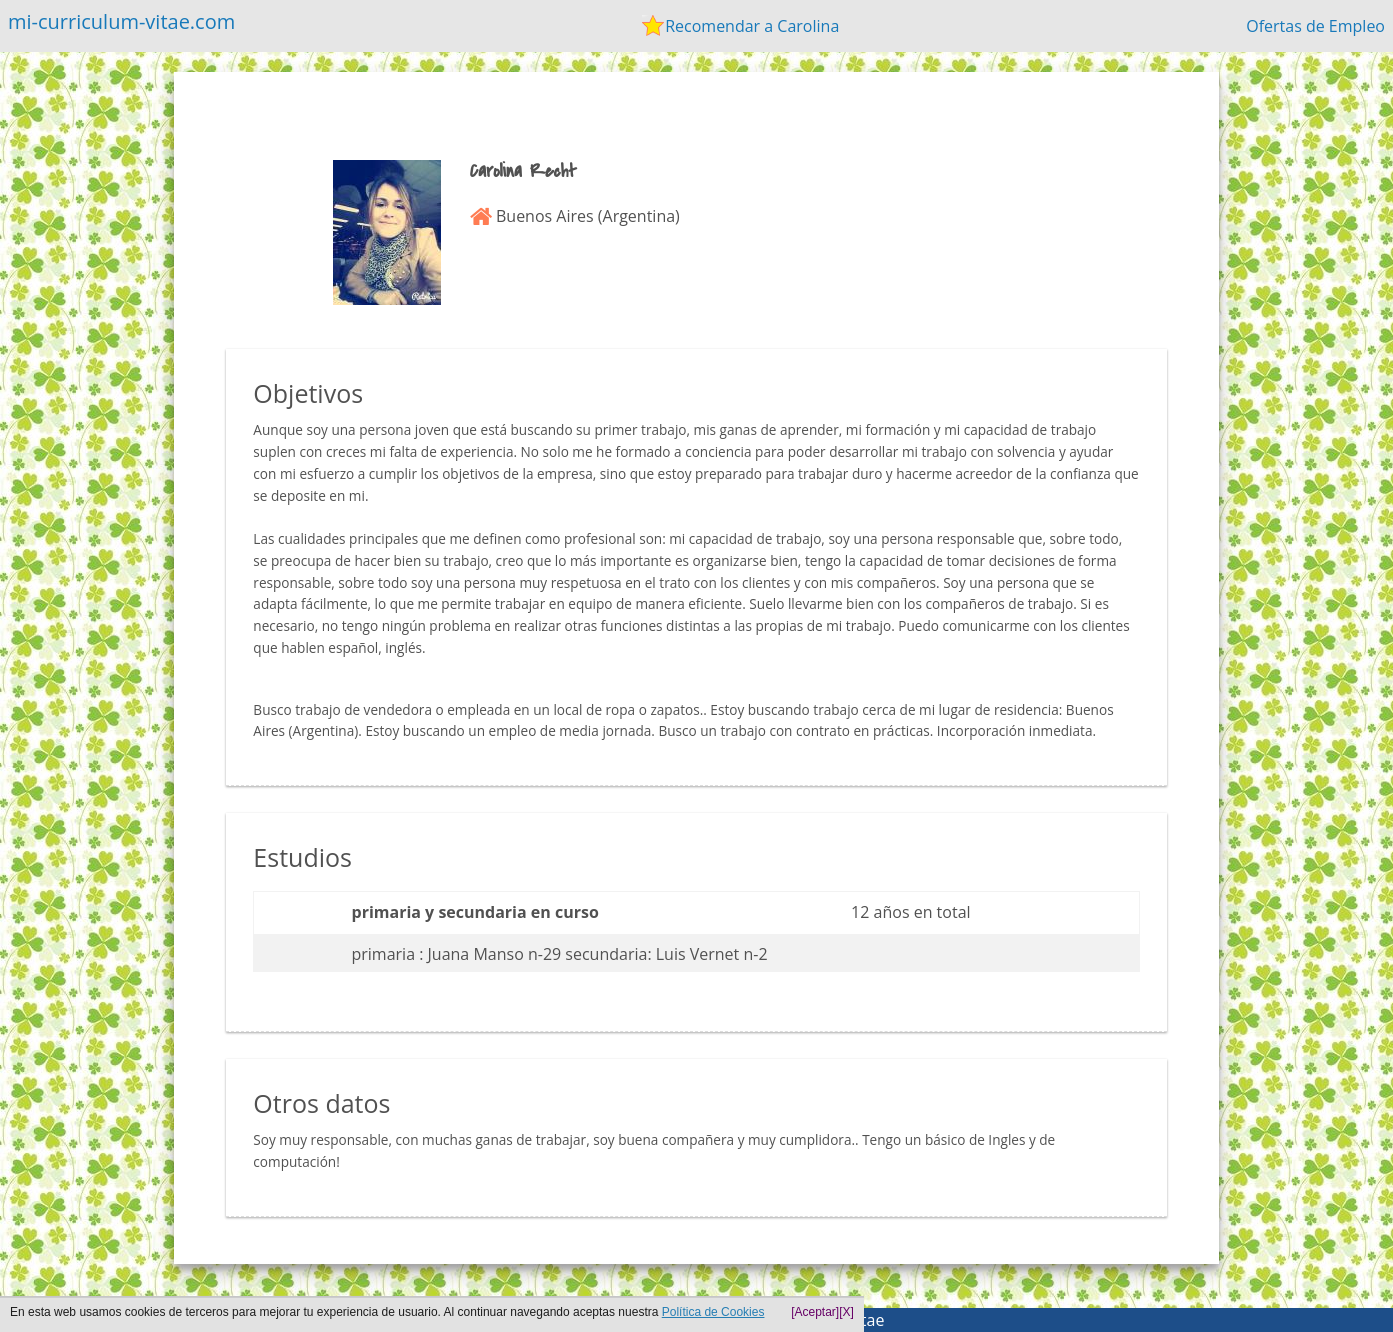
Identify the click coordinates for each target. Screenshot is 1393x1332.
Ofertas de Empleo (1315, 26)
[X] (846, 1312)
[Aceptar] (815, 1312)
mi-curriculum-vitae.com (121, 21)
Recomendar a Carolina (752, 26)
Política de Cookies (713, 1312)
